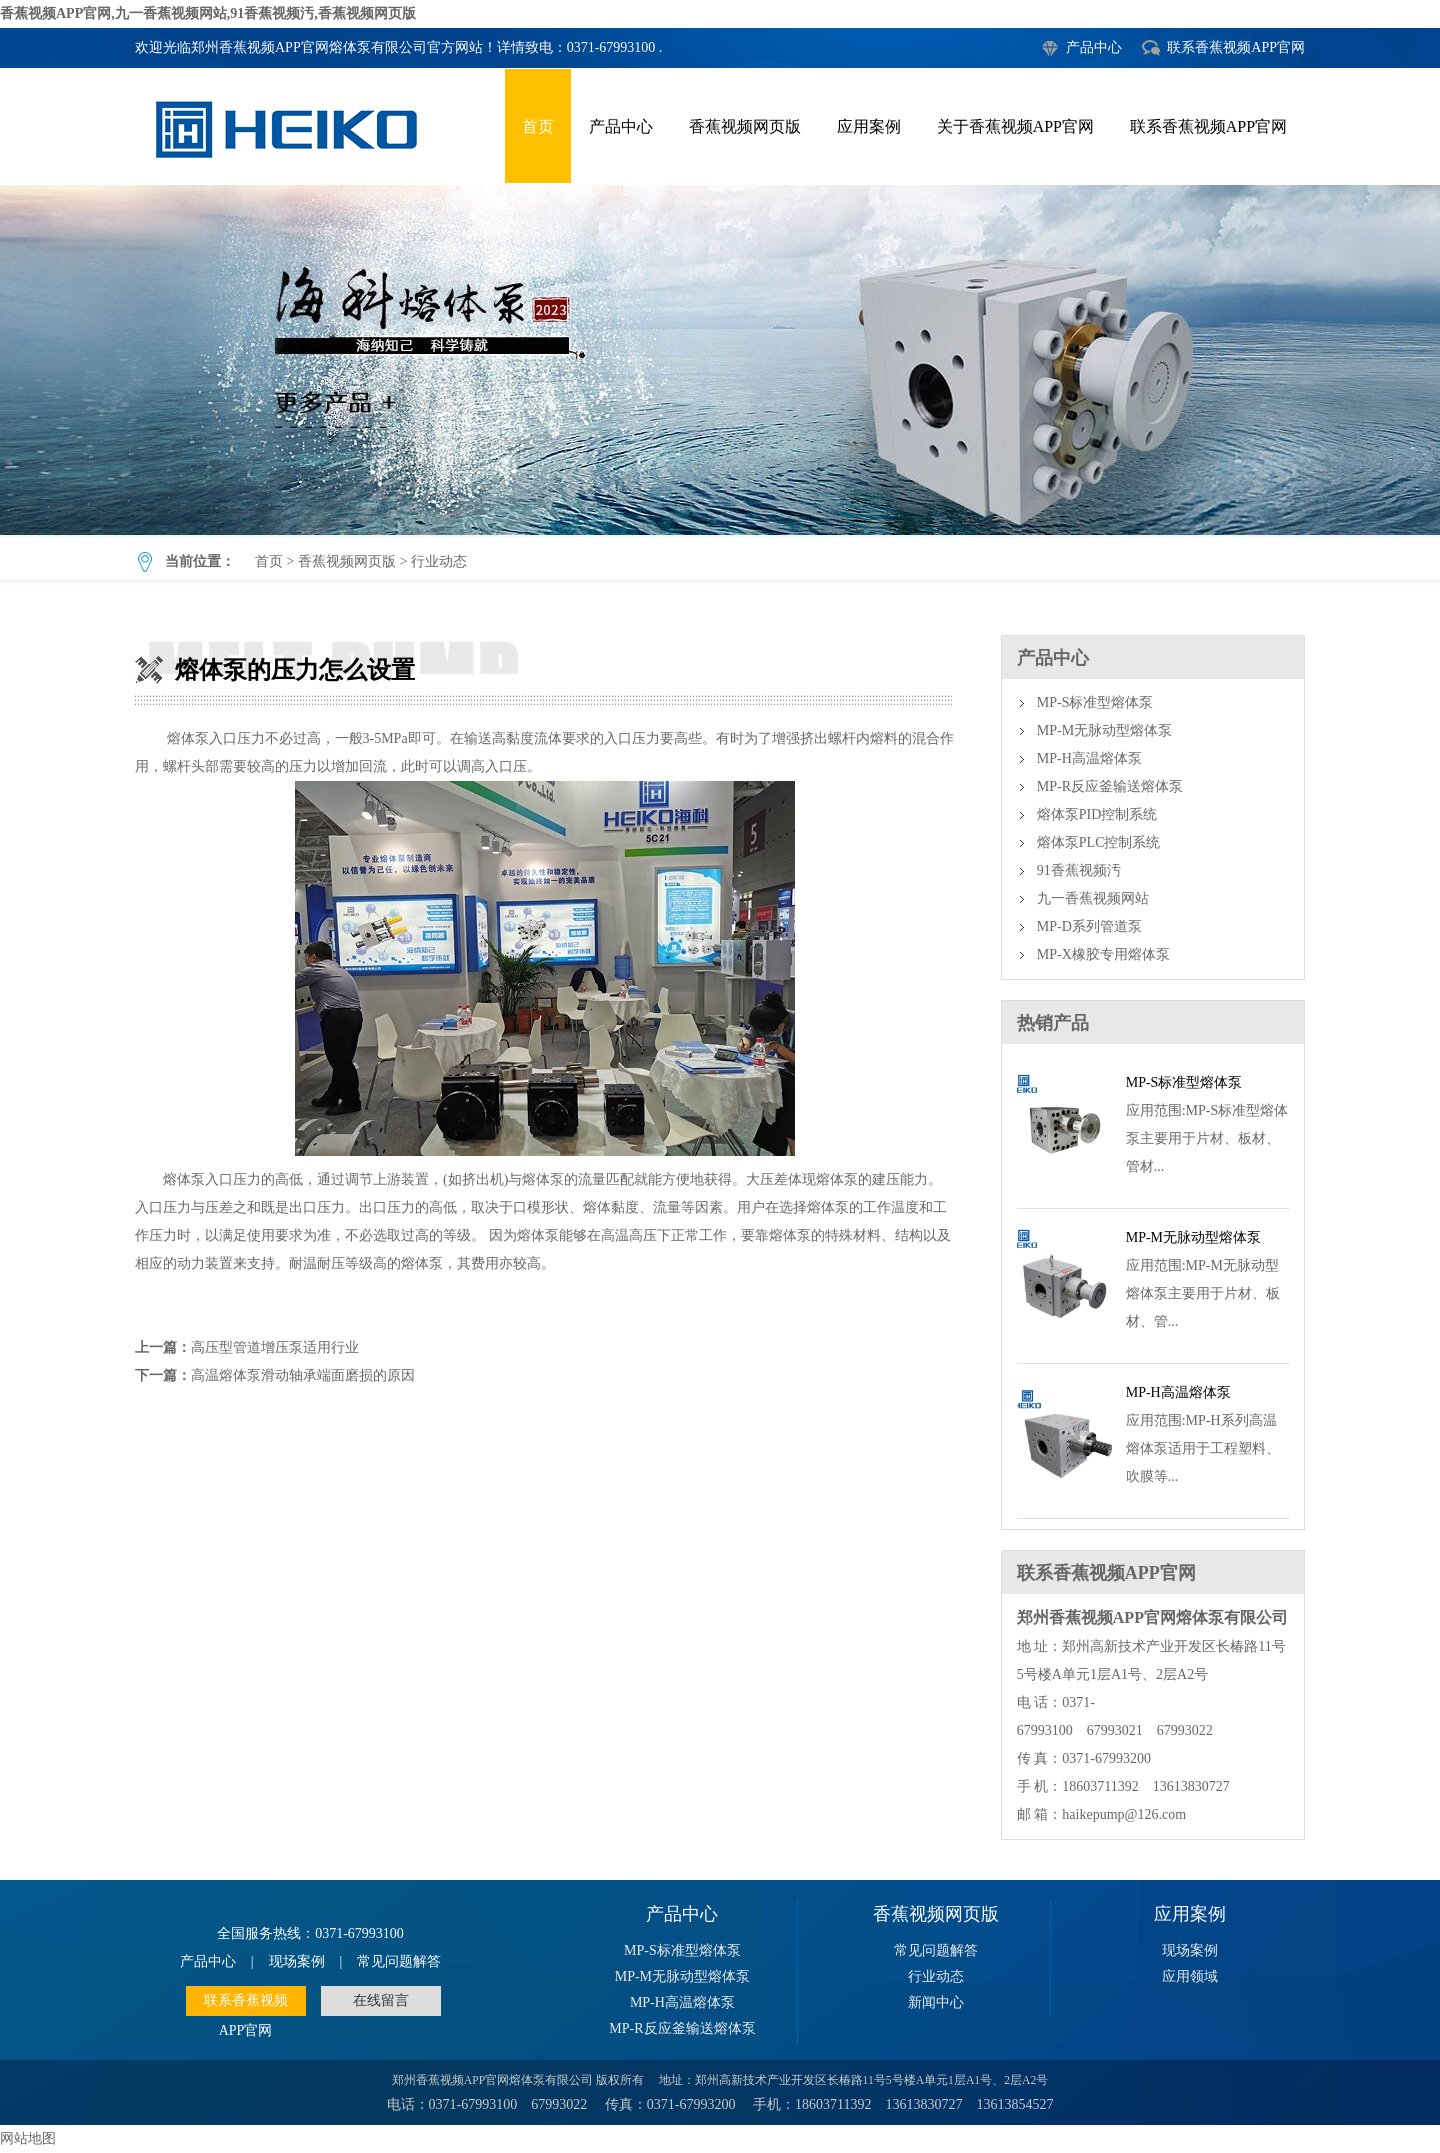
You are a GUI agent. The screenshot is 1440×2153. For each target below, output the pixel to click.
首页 (538, 126)
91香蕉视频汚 (1079, 870)
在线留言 (381, 2000)
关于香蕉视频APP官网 (1015, 126)
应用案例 (869, 126)
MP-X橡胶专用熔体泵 (1103, 954)
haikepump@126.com (1124, 1814)
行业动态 (439, 561)
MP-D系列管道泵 (1089, 926)
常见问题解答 (399, 1961)
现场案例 (297, 1961)
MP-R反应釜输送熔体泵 (1110, 786)
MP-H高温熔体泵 (1089, 758)
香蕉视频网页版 (745, 126)
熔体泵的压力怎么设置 (720, 360)
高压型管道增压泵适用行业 (275, 1347)
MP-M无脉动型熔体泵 (1104, 730)
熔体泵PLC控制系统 (1099, 842)
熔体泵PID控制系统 (1097, 814)
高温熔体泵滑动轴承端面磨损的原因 (303, 1375)
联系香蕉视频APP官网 (1236, 47)
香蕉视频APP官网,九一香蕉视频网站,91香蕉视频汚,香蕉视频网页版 (208, 13)
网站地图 (28, 2138)
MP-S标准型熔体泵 (1095, 702)
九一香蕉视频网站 (1093, 898)
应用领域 (1190, 1976)
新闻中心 (936, 2002)
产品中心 (1094, 47)
